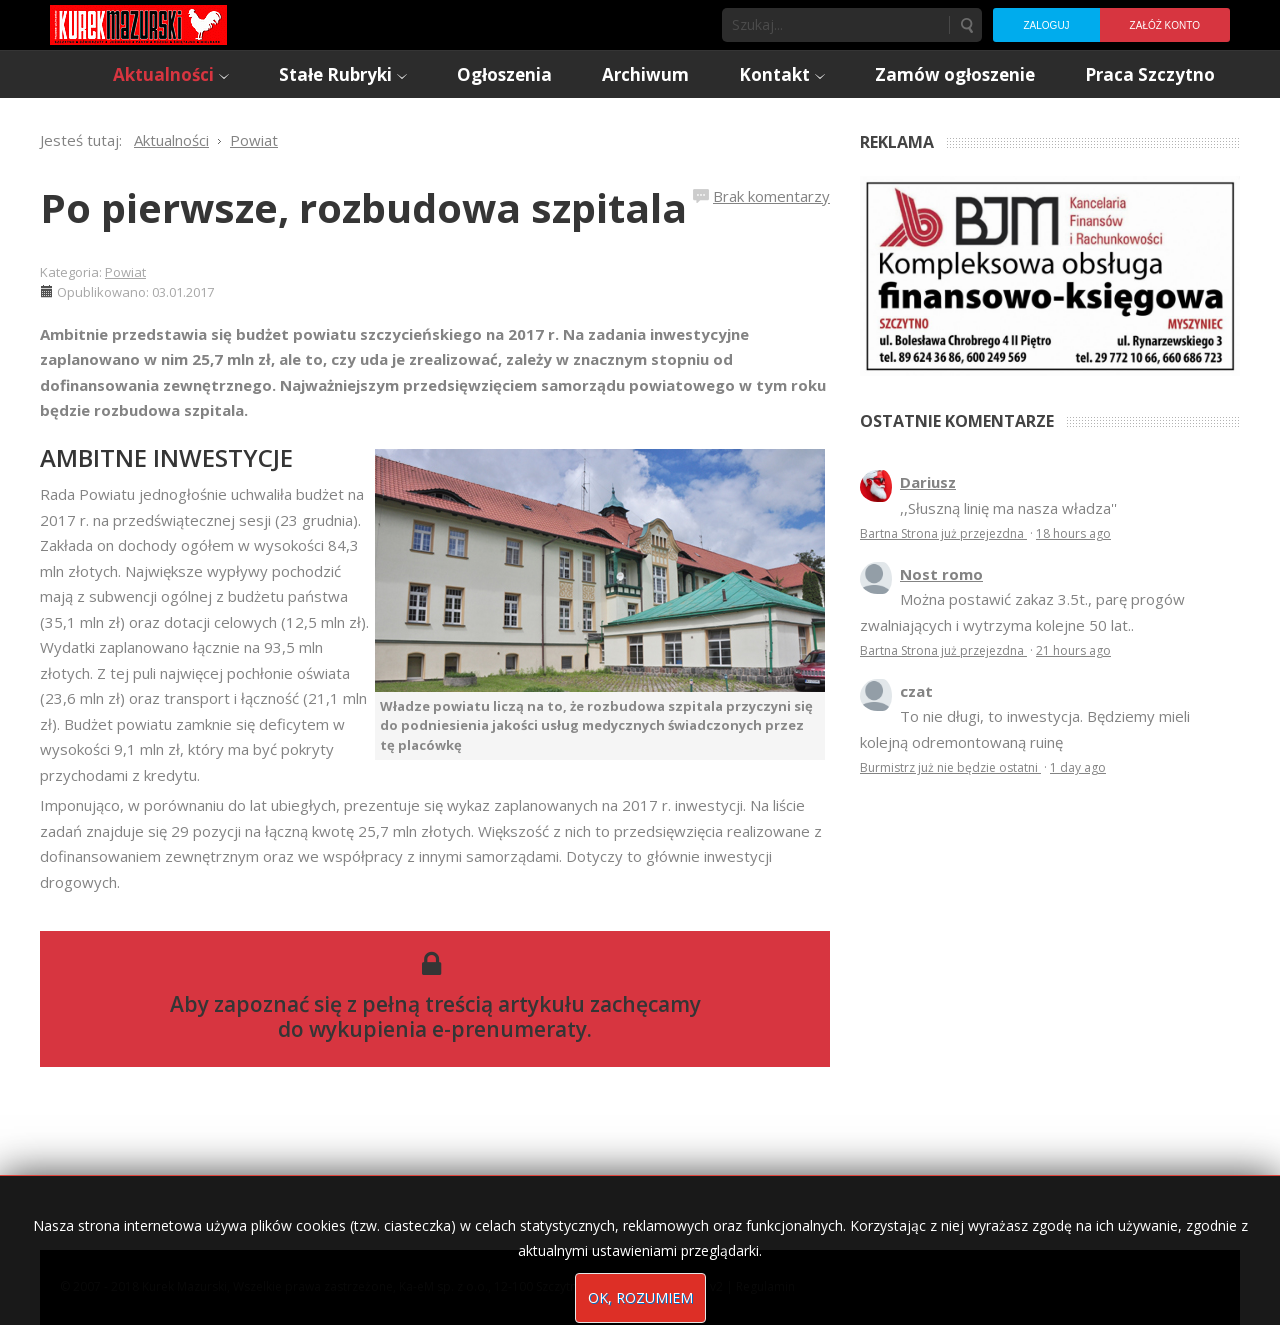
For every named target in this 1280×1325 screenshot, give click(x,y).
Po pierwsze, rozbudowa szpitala (363, 207)
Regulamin (765, 1286)
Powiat (125, 272)
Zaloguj (1046, 25)
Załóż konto (1165, 25)
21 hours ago (1073, 650)
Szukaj (966, 25)
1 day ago (1078, 767)
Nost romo (941, 574)
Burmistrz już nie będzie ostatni (950, 767)
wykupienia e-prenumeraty (448, 1029)
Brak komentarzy (771, 196)
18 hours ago (1073, 533)
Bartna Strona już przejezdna (943, 533)
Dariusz (928, 482)
